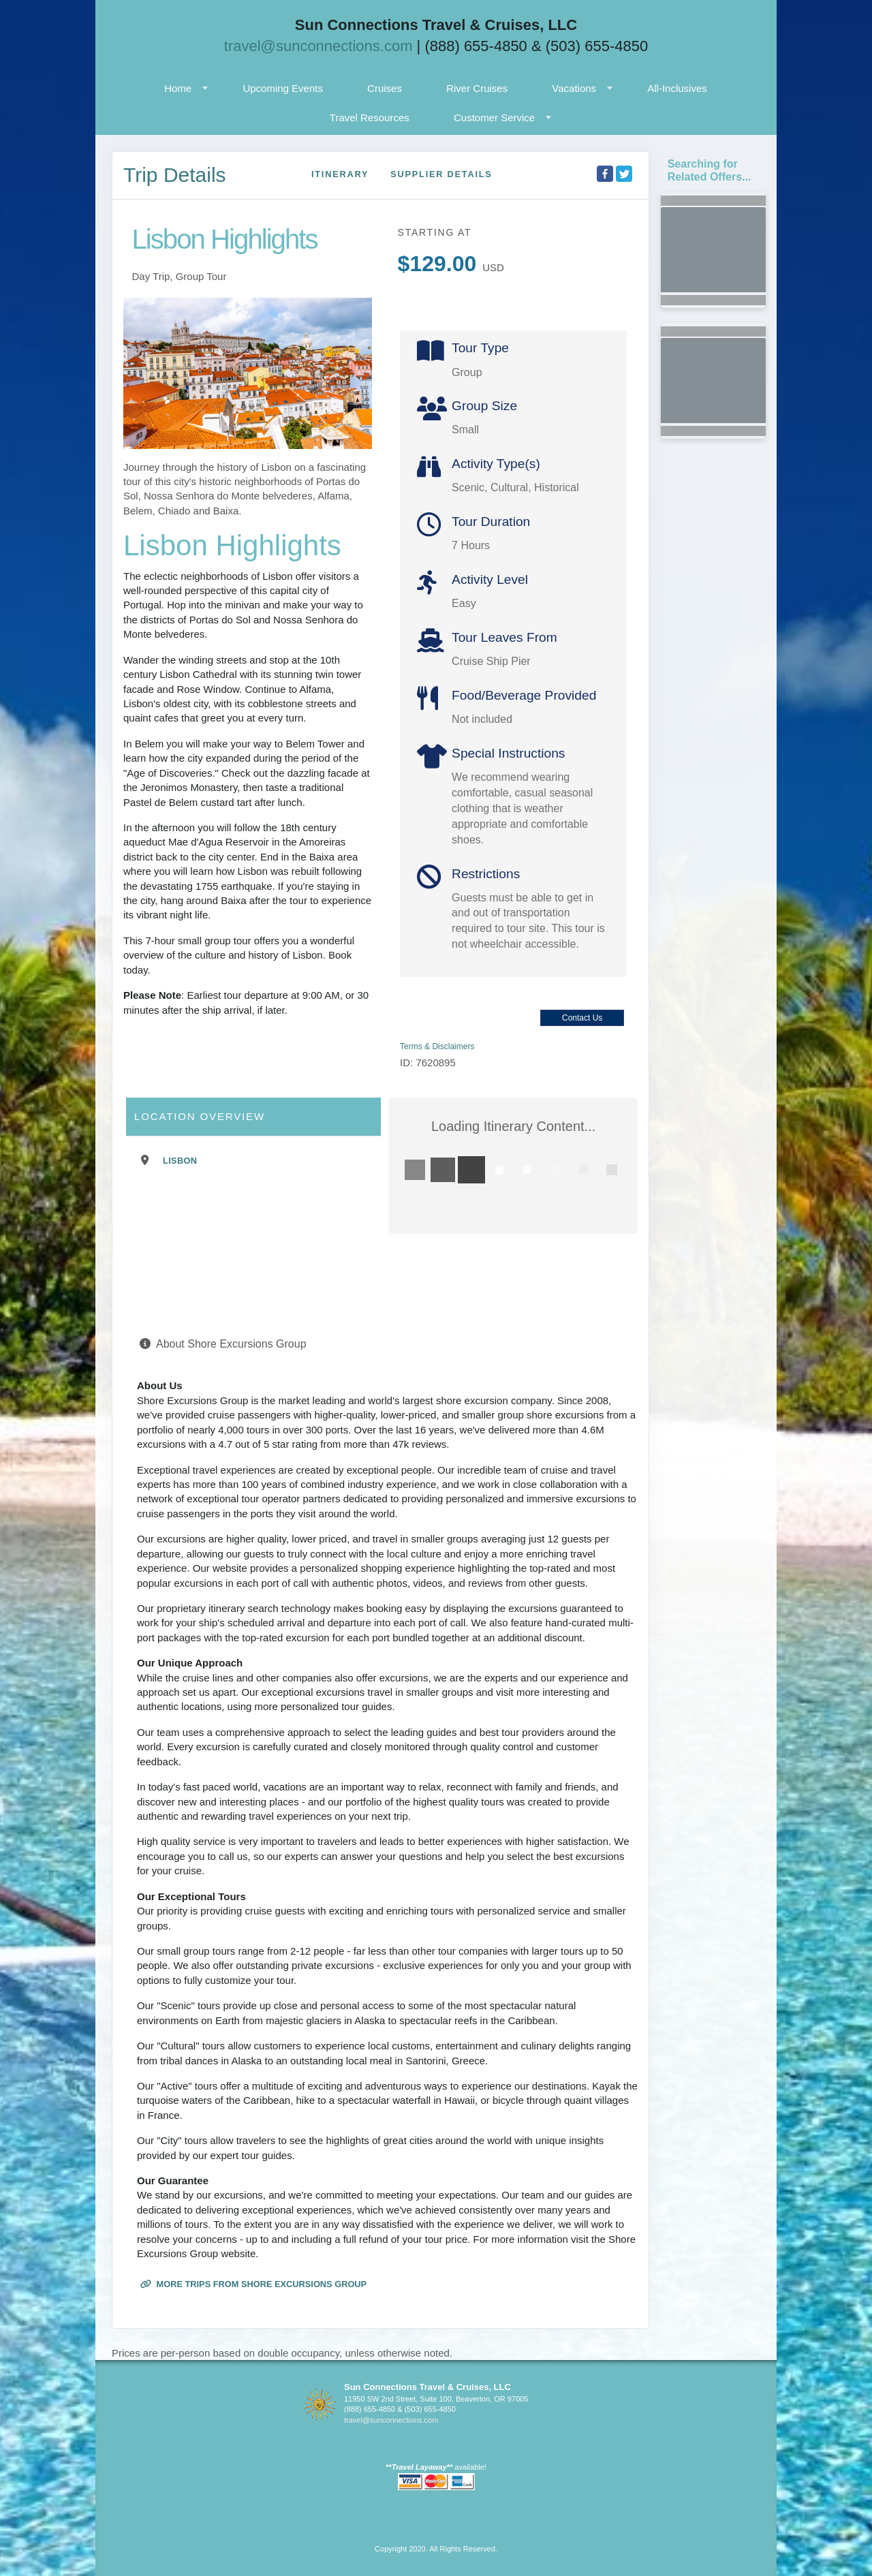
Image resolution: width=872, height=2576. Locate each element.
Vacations (574, 88)
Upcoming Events (283, 88)
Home (177, 88)
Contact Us (582, 1018)
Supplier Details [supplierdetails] (441, 174)
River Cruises (477, 88)
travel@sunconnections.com (318, 46)
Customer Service (494, 117)
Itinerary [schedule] (340, 174)
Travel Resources (369, 117)
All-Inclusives (677, 88)
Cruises (384, 88)
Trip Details (174, 175)
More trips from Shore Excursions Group (253, 2284)
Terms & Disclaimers (437, 1046)
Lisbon (180, 1160)
